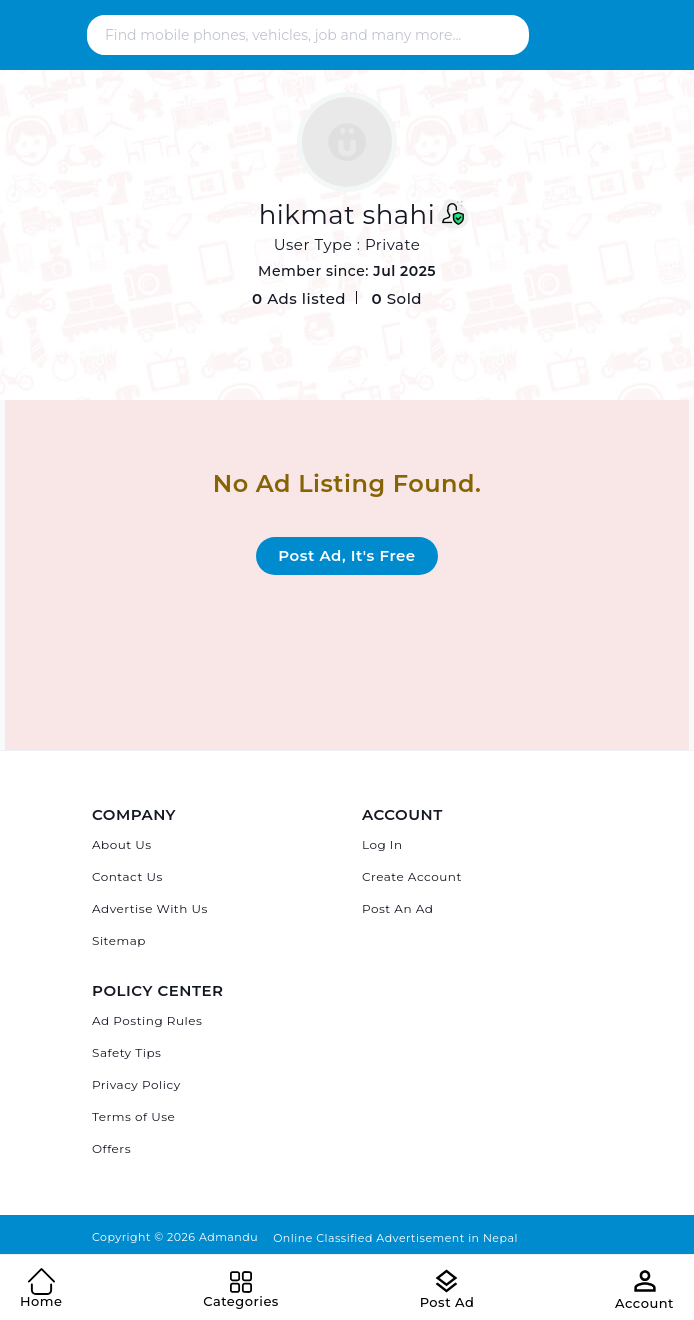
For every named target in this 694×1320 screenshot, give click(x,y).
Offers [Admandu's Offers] (111, 1148)
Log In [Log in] (382, 844)
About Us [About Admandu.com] (122, 844)
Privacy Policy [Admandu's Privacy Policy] (136, 1084)
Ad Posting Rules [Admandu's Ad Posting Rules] (147, 1020)
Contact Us (127, 876)
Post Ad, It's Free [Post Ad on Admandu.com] (346, 555)
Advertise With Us (150, 908)
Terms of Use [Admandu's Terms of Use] (133, 1116)
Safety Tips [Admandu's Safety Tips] (126, 1052)
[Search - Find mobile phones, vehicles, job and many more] (304, 35)
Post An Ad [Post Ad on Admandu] (397, 908)
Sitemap (119, 940)
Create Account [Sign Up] (412, 876)
